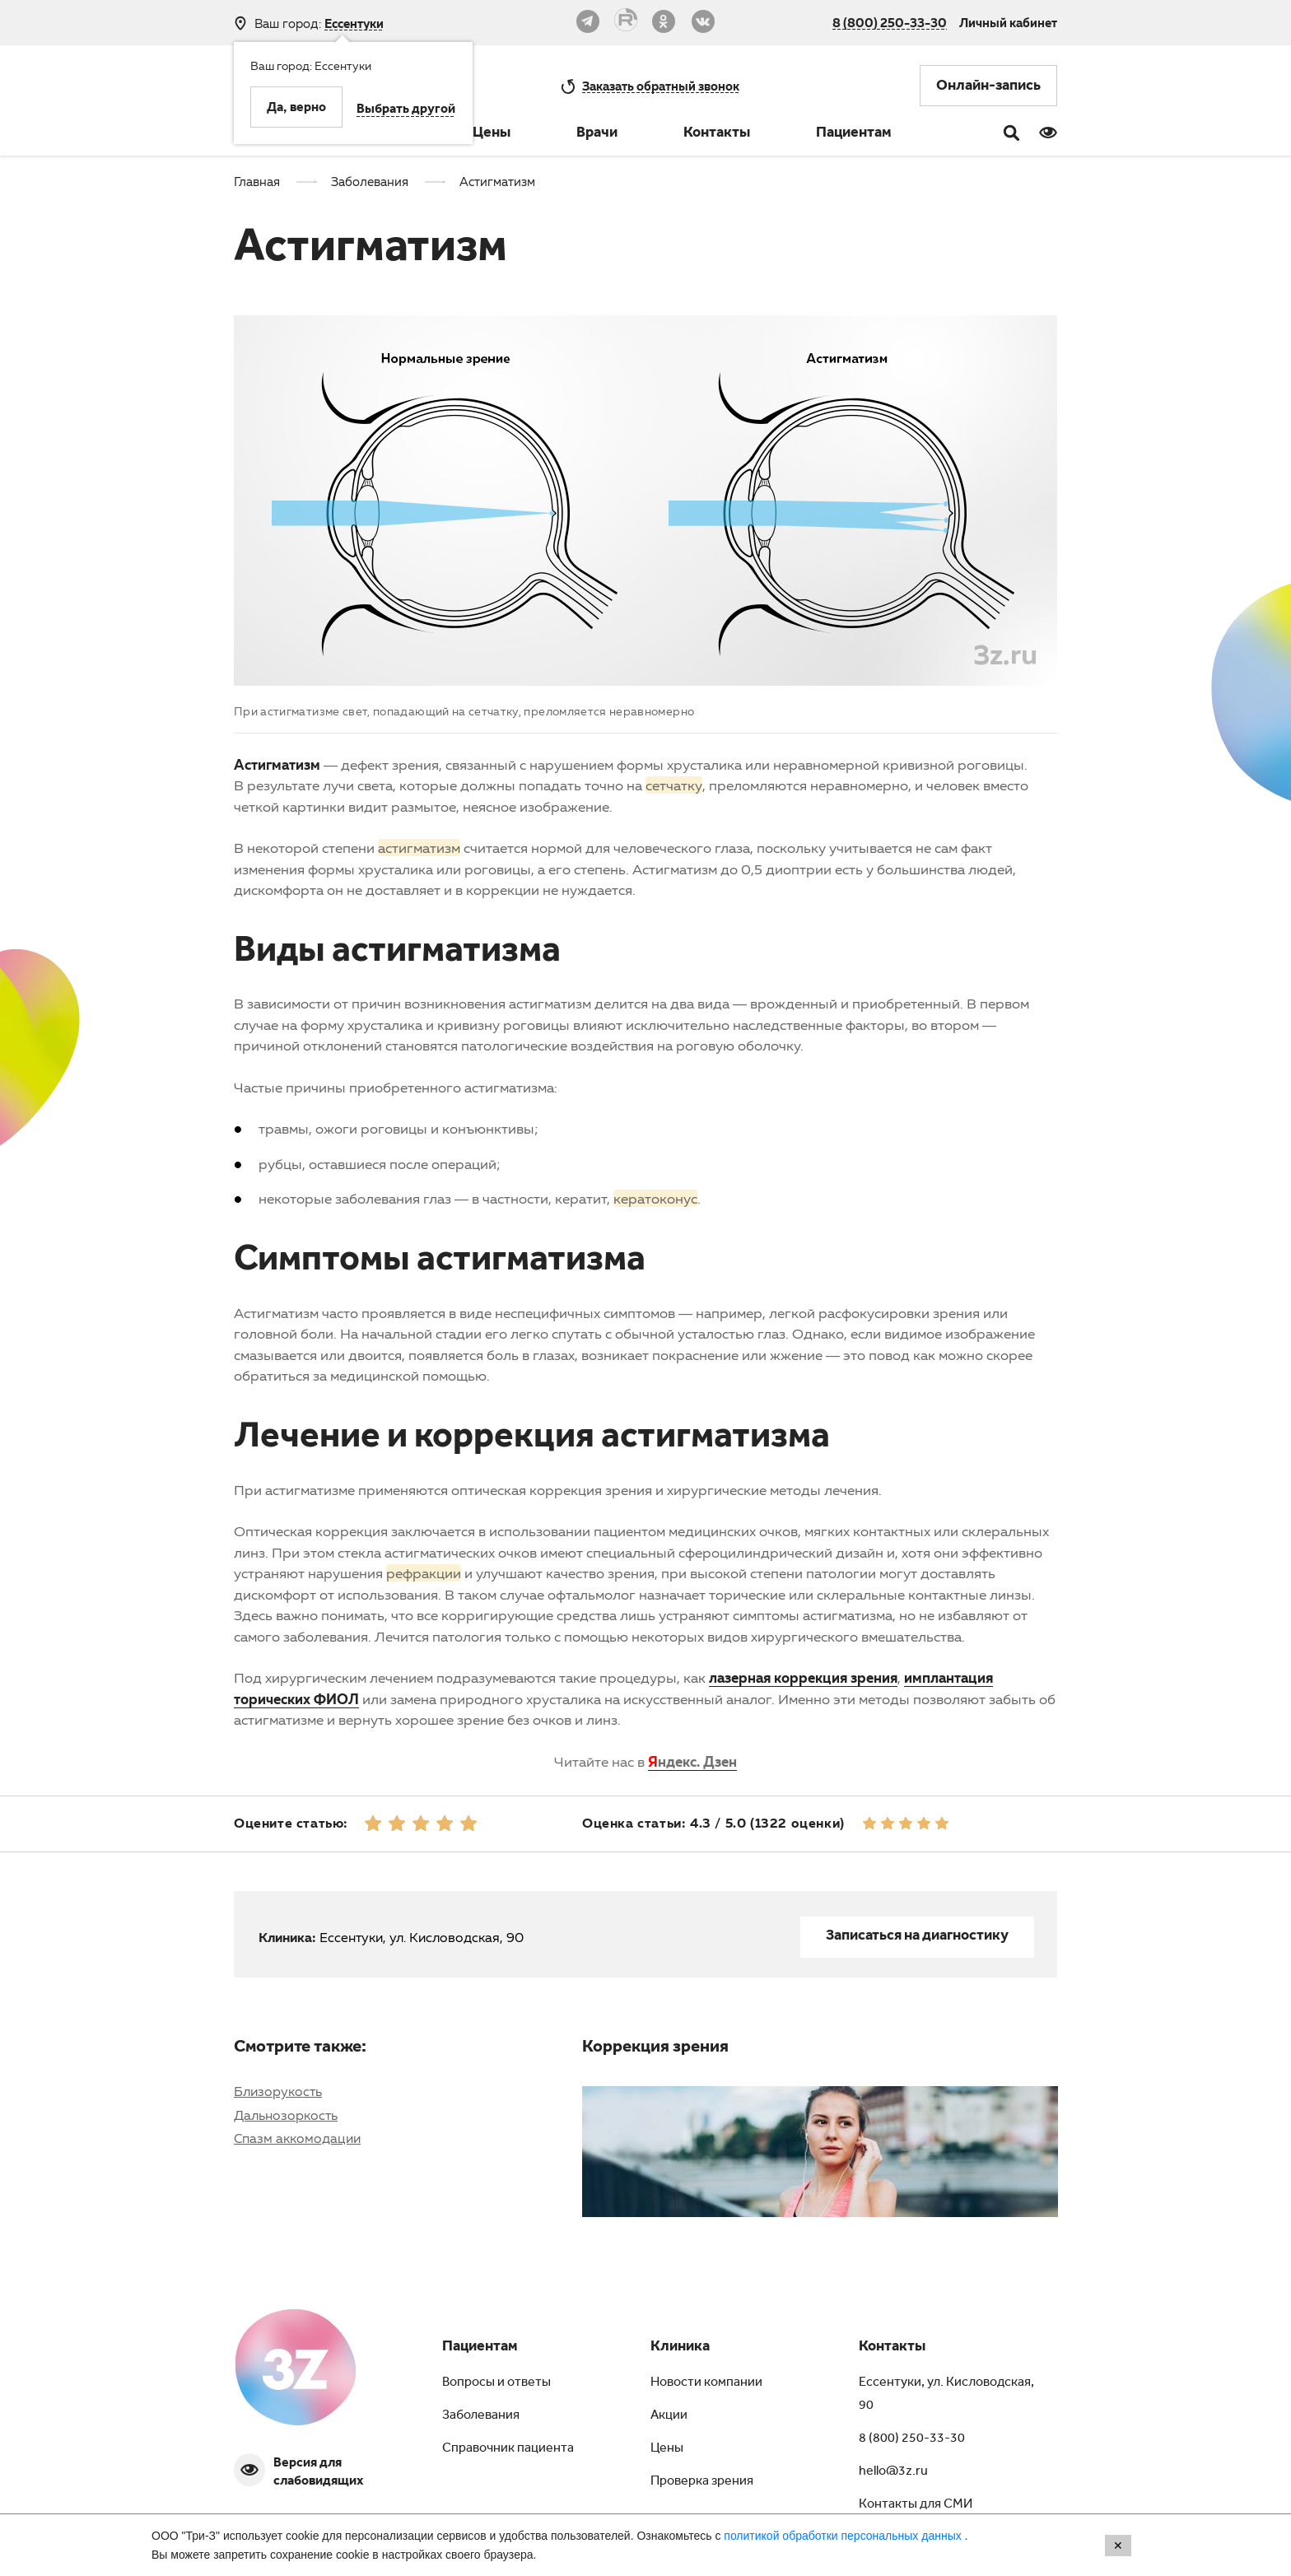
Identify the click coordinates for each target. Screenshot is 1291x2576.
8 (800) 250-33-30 (889, 22)
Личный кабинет (1008, 22)
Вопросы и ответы (496, 2383)
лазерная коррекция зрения (803, 1677)
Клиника (680, 2348)
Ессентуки (354, 23)
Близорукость (278, 2091)
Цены (491, 134)
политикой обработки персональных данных (844, 2535)
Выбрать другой (406, 110)
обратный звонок (660, 85)
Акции (668, 2416)
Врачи (597, 134)
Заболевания (481, 2416)
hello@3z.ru (893, 2472)
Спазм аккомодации (297, 2138)
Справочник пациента (508, 2449)
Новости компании (706, 2383)
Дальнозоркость (286, 2115)
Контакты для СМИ (915, 2505)
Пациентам (854, 134)
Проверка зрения (701, 2482)
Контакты (716, 134)
